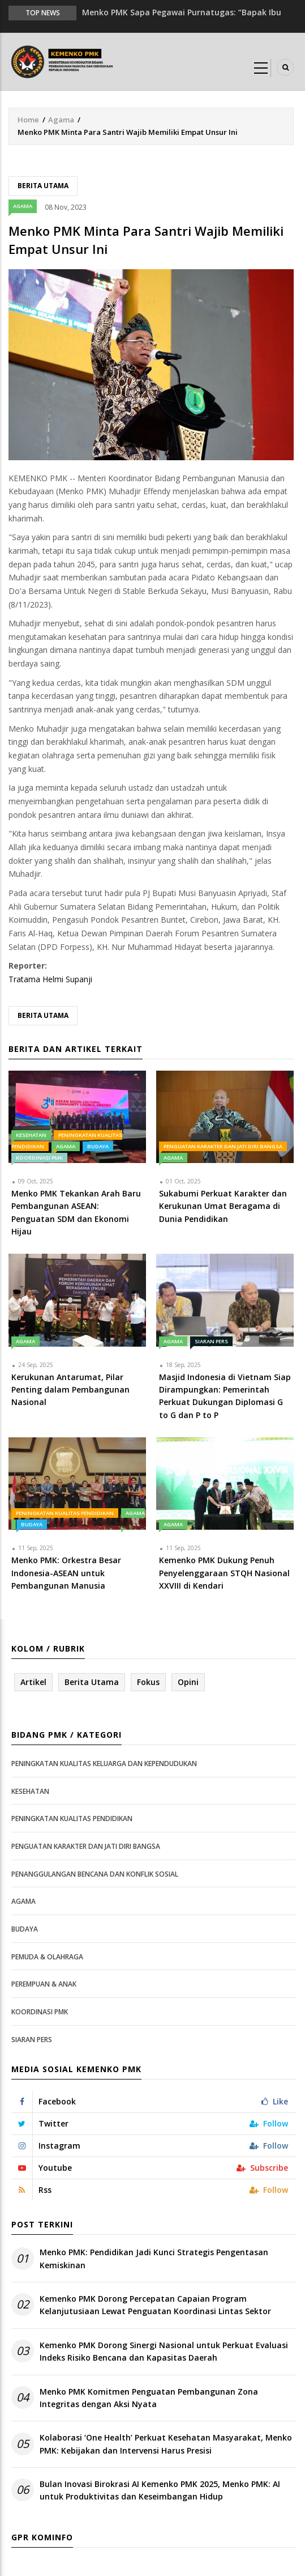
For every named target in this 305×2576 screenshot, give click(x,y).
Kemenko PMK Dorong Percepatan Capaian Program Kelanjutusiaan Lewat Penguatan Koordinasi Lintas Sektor (155, 2304)
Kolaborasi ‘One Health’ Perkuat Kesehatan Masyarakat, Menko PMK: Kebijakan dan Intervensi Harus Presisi (166, 2443)
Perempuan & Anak (43, 1984)
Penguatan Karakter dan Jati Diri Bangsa (223, 1146)
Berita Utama (43, 185)
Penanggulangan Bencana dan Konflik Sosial (94, 1874)
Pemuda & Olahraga (47, 1957)
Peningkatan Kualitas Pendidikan (65, 1513)
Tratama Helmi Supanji (50, 979)
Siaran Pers (211, 1341)
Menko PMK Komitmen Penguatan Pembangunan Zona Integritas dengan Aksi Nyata (149, 2397)
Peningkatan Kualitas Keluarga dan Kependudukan (104, 1763)
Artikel (33, 1682)
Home (28, 119)
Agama (61, 119)
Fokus (148, 1682)
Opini (188, 1682)
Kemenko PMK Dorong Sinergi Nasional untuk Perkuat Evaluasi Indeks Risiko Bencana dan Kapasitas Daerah (164, 2351)
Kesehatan (31, 1135)
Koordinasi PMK (39, 1157)
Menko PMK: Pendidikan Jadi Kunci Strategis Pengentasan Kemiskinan (154, 2258)
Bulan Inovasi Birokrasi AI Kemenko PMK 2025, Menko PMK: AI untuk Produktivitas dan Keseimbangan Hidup (160, 2490)
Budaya (98, 1146)
